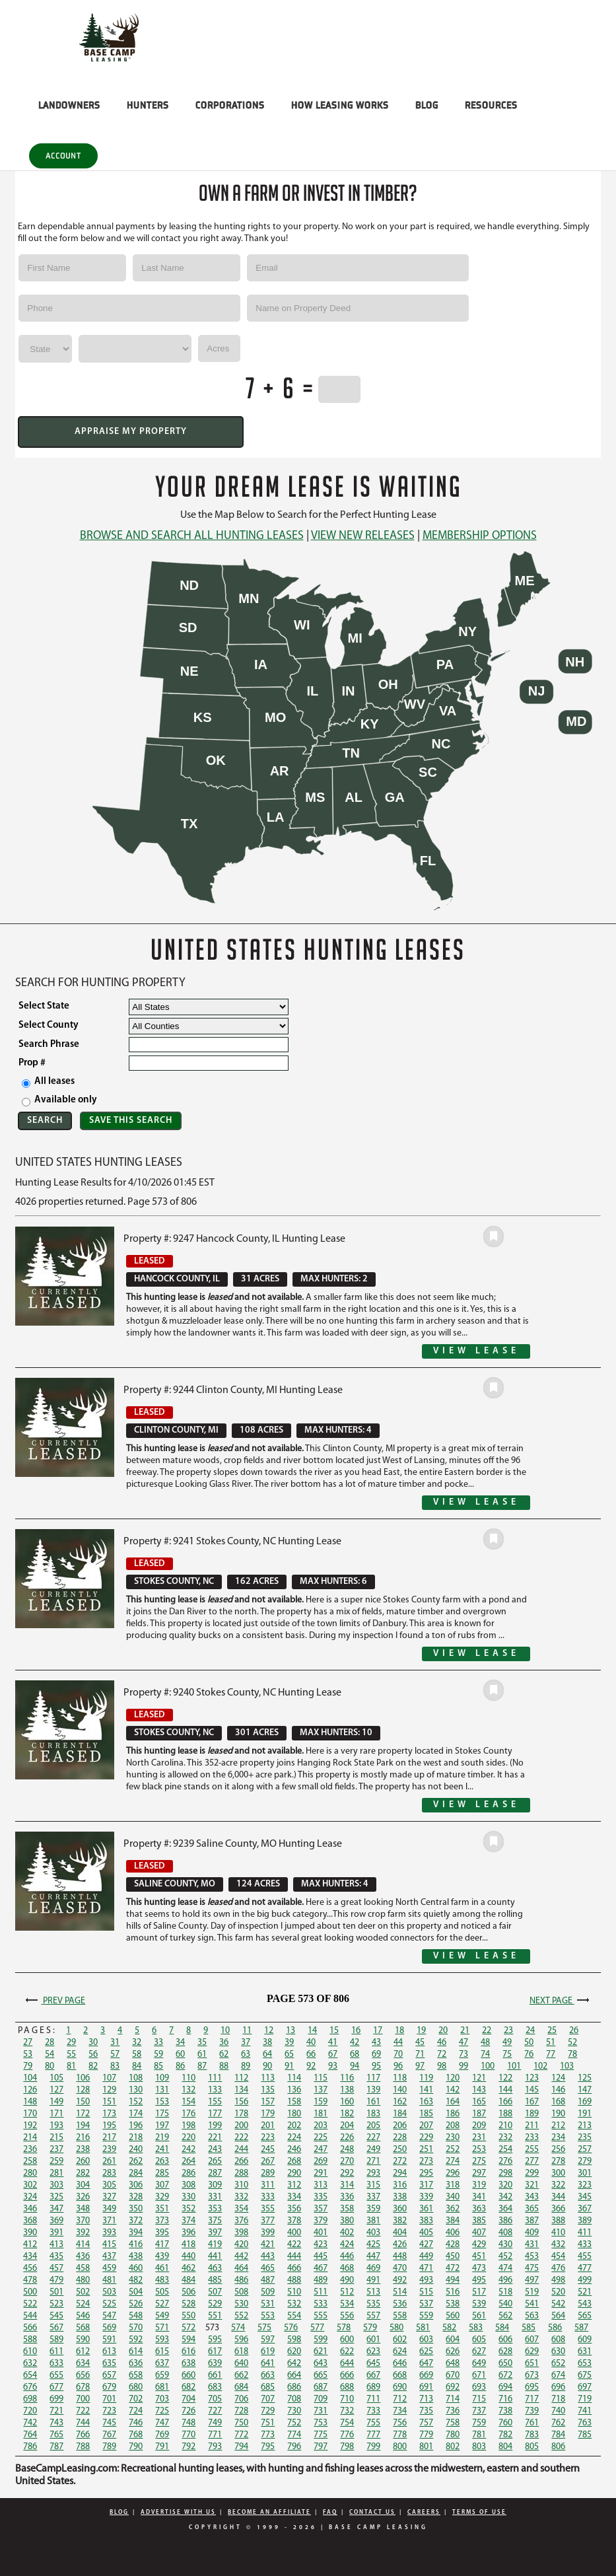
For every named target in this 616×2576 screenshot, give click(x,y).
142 (453, 2090)
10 (225, 2031)
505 (162, 2292)
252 (453, 2150)
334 (294, 2197)
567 (56, 2328)
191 (585, 2114)
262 (136, 2161)
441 (215, 2257)
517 (479, 2292)
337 (373, 2197)
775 (320, 2435)
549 (162, 2316)
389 (585, 2221)
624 (400, 2352)
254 (505, 2150)
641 (268, 2364)
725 (162, 2411)
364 (505, 2209)
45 (420, 2043)
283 (109, 2173)
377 (268, 2221)
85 (158, 2066)
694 (505, 2387)
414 (83, 2245)
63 (245, 2054)
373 (162, 2221)
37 (245, 2043)
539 (479, 2304)
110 (188, 2078)
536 (400, 2304)
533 (320, 2304)
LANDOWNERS (69, 105)
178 (241, 2114)
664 (294, 2375)
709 (320, 2399)
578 (344, 2328)
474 (505, 2268)
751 (268, 2423)
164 (453, 2102)
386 (505, 2221)
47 (463, 2043)
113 (268, 2078)
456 (30, 2268)
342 (505, 2197)
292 (347, 2173)
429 (479, 2245)
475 (532, 2268)
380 (347, 2221)
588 (30, 2340)
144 (505, 2090)
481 (109, 2280)
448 (400, 2257)
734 (400, 2411)
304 (83, 2185)
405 (426, 2233)
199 (215, 2126)
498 (558, 2280)
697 (585, 2387)
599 (320, 2340)
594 (188, 2340)
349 (109, 2209)
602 (400, 2340)
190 (558, 2114)
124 (558, 2078)
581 (423, 2328)
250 (400, 2150)
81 (71, 2066)
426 (400, 2245)
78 (572, 2054)
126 (30, 2090)
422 (294, 2245)
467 (320, 2268)
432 (558, 2245)
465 (268, 2268)
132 (188, 2090)
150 (83, 2102)
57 (115, 2054)
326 (83, 2197)
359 (373, 2209)
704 (188, 2399)
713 (426, 2399)
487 (268, 2280)
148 (30, 2102)
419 (215, 2245)
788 (83, 2447)
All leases (48, 1082)
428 (453, 2245)
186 (453, 2114)
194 (83, 2126)
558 (400, 2316)
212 (558, 2126)
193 (56, 2126)
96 (398, 2066)
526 (136, 2304)
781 (479, 2435)
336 (347, 2197)
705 (215, 2399)
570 (136, 2328)
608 (558, 2340)
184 (400, 2114)
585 (528, 2328)
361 (426, 2209)
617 (215, 2352)
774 (294, 2435)
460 (136, 2268)
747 (162, 2423)
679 (109, 2387)
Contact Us (372, 2512)
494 (453, 2280)
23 (508, 2031)
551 (215, 2316)
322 (558, 2185)
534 (347, 2304)
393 (109, 2233)
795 (268, 2447)
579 (370, 2328)
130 (136, 2090)
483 (162, 2280)
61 (202, 2054)
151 (109, 2102)
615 (162, 2352)
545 (56, 2316)
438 (136, 2257)
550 (188, 2316)
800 (400, 2447)
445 (320, 2257)
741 (585, 2411)
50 (528, 2043)
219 (162, 2138)
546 (83, 2316)
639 (215, 2364)
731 (320, 2411)
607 (532, 2340)
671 (479, 2375)
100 (488, 2066)
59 (158, 2054)
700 (83, 2399)
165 (479, 2102)
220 (188, 2138)
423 (320, 2245)
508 (241, 2292)
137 (320, 2090)
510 (294, 2292)
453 (532, 2257)
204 (347, 2126)
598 (294, 2340)
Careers (423, 2512)
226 (347, 2138)
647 (426, 2364)
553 (268, 2316)
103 (567, 2066)
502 (83, 2292)
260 (83, 2161)
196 (136, 2126)
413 (56, 2245)
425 (373, 2245)
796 (294, 2447)
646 (400, 2364)
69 (376, 2054)
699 (56, 2399)
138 (347, 2090)
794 (241, 2447)
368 (30, 2221)
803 (479, 2447)
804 (505, 2447)
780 (453, 2435)
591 (109, 2340)
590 (83, 2340)
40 (311, 2043)
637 (162, 2364)
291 (320, 2173)
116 (347, 2078)
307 (162, 2185)
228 (400, 2138)
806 (558, 2447)
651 (532, 2364)
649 (479, 2364)
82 (93, 2066)
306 (136, 2185)
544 (30, 2316)
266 (241, 2161)
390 (30, 2233)
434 (30, 2257)
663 (268, 2375)
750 (241, 2423)
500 (30, 2292)
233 (532, 2138)
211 (532, 2126)
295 (426, 2173)
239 (109, 2150)
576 (291, 2328)
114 (294, 2078)
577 (317, 2328)
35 (202, 2043)
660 (188, 2375)
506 (188, 2292)
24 (530, 2031)
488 (294, 2280)
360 (400, 2209)
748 (188, 2423)
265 (215, 2161)
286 (188, 2173)
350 (136, 2209)
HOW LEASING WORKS (340, 105)
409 (532, 2233)
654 (30, 2375)
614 (136, 2352)
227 (373, 2138)
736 (453, 2411)
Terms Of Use (479, 2512)
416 (136, 2245)
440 (188, 2257)
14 (312, 2031)
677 (56, 2387)
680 (136, 2387)
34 (180, 2043)
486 (241, 2280)
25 (552, 2031)
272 (400, 2161)
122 (505, 2078)
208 (453, 2126)
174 (136, 2114)
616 (188, 2352)
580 (396, 2328)
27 (27, 2043)
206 (400, 2126)
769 (162, 2435)
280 (30, 2173)
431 (532, 2245)
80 (49, 2066)
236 (30, 2150)
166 (505, 2102)
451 (479, 2257)
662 (241, 2375)
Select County (48, 1025)
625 (426, 2352)
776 (347, 2435)
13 (290, 2031)
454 (558, 2257)
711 (373, 2399)
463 (215, 2268)
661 (215, 2375)
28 (49, 2043)
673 (532, 2375)
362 (453, 2209)
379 (320, 2221)
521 (585, 2292)
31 (115, 2043)
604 (453, 2340)
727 (215, 2411)
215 (56, 2138)
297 (479, 2173)
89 (245, 2066)
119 (426, 2078)
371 (109, 2221)
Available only (59, 1100)
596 (241, 2340)
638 (188, 2364)
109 (162, 2078)
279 (585, 2161)
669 (426, 2375)
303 (56, 2185)
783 (532, 2435)
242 (188, 2150)
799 (373, 2447)
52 (572, 2043)
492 (400, 2280)
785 (585, 2435)
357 (320, 2209)
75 (507, 2054)
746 (136, 2423)
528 (188, 2304)
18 (399, 2031)
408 (505, 2233)
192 (30, 2126)
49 (507, 2043)
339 (426, 2197)
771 (215, 2435)
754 (347, 2423)
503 (109, 2292)
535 (373, 2304)
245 (268, 2150)
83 (115, 2066)
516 (453, 2292)
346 (30, 2209)
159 (320, 2102)
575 (264, 2328)
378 (294, 2221)
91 (289, 2066)
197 (162, 2126)
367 (585, 2209)
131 (162, 2090)
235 (585, 2138)
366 (558, 2209)
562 (505, 2316)
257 (585, 2150)
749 (215, 2423)
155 (215, 2102)
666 (347, 2375)
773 (268, 2435)
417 (162, 2245)
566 (30, 2328)
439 (162, 2257)
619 (268, 2352)
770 (188, 2435)
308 (188, 2185)
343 (532, 2197)
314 (347, 2185)
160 (347, 2102)
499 (585, 2280)
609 (585, 2340)
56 (93, 2054)
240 (136, 2150)
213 (585, 2126)
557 (373, 2316)
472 (453, 2268)
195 (109, 2126)
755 (373, 2423)
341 (479, 2197)
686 (294, 2387)
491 (373, 2280)
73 (463, 2054)
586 (555, 2328)
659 (162, 2375)
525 (109, 2304)
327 (109, 2197)
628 (505, 2352)
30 (93, 2043)
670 (453, 2375)
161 (373, 2102)
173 (109, 2114)
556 (347, 2316)
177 (215, 2114)
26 (573, 2031)
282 (83, 2173)
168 (558, 2102)
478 (30, 2280)
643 (320, 2364)
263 (162, 2161)
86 (180, 2066)
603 (426, 2340)
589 (56, 2340)
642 (294, 2364)
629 (532, 2352)
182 (347, 2114)
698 (30, 2399)
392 (83, 2233)
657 (109, 2375)
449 (426, 2257)
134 (241, 2090)
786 (30, 2447)
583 (476, 2328)
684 (241, 2387)
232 (505, 2138)
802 (453, 2447)
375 (215, 2221)
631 (585, 2352)
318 (453, 2185)
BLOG (426, 105)
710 (347, 2399)
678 (83, 2387)
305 (109, 2185)
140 (400, 2090)
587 (581, 2328)
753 (320, 2423)
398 (241, 2233)
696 (558, 2387)
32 (136, 2043)
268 (294, 2161)
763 (585, 2423)
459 (109, 2268)
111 (215, 2078)
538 (453, 2304)
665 (320, 2375)
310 (241, 2185)
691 (426, 2387)
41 (332, 2043)
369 (56, 2221)
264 (188, 2161)
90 (267, 2066)
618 (241, 2352)
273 (426, 2161)
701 (109, 2399)
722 (83, 2411)
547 (109, 2316)
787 (56, 2447)
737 (479, 2411)
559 (426, 2316)
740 (558, 2411)
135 (268, 2090)
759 (479, 2423)
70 (398, 2054)
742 (30, 2423)
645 (373, 2364)
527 (162, 2304)
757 (426, 2423)
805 (532, 2447)
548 (136, 2316)
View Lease (476, 1351)
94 (354, 2066)
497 (532, 2280)
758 (453, 2423)
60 (180, 2054)
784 (558, 2435)
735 (426, 2411)
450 (453, 2257)
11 (247, 2031)
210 (505, 2126)
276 (505, 2161)
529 (215, 2304)
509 (268, 2292)
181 (320, 2114)
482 (136, 2280)
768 (136, 2435)
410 (558, 2233)
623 (373, 2352)
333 (268, 2197)
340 (453, 2197)
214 (30, 2138)
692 (453, 2387)
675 (585, 2375)
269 (320, 2161)
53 (27, 2054)
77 (550, 2054)
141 (426, 2090)
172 (83, 2114)
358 (347, 2209)
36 (223, 2043)
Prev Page (54, 2001)
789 (109, 2447)
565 (585, 2316)
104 (30, 2078)
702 (136, 2399)
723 (109, 2411)
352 (188, 2209)
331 (215, 2197)
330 (188, 2197)
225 (320, 2138)
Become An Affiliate (269, 2512)
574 (238, 2328)
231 (479, 2138)
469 (373, 2268)
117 (373, 2078)
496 (505, 2280)
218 (136, 2138)
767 (109, 2435)
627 (479, 2352)
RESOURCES (491, 105)
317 (426, 2185)
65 (289, 2054)
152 (136, 2102)
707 (268, 2399)
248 (347, 2150)
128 (83, 2090)
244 (241, 2150)
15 (334, 2031)
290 (294, 2173)
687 (320, 2387)
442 (241, 2257)
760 (505, 2423)
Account (63, 155)
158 (294, 2102)
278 (558, 2161)
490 (347, 2280)
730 (294, 2411)
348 (83, 2209)
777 (373, 2435)
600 (347, 2340)
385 (479, 2221)
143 (479, 2090)
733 (373, 2411)
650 (505, 2364)
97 (420, 2066)
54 (49, 2054)
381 (373, 2221)
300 (558, 2173)
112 (241, 2078)
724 (136, 2411)
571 (162, 2328)
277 (532, 2161)
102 (540, 2066)
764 (30, 2435)
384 (453, 2221)
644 (347, 2364)
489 (320, 2280)
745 (109, 2423)
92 (311, 2066)
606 (505, 2340)
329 (162, 2197)
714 (453, 2399)
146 (558, 2090)
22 (486, 2031)
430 (505, 2245)
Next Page (561, 2001)
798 (347, 2447)
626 (453, 2352)
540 (505, 2304)
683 (215, 2387)
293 (373, 2173)
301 (585, 2173)
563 (532, 2316)
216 (83, 2138)
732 (347, 2411)
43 (376, 2043)
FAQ (330, 2512)
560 (453, 2316)
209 (479, 2126)
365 (532, 2209)
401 (320, 2233)
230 (453, 2138)
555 (320, 2316)
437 (109, 2257)
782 (505, 2435)
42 (354, 2043)
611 (56, 2352)
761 (532, 2423)
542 (558, 2304)
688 (347, 2387)
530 (241, 2304)
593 (162, 2340)
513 (373, 2292)
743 (56, 2423)
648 (453, 2364)
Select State (43, 1006)
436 (83, 2257)
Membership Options (480, 536)
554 (294, 2316)
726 (188, 2411)
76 (528, 2054)
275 (479, 2161)
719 (585, 2399)
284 (136, 2173)
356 (294, 2209)
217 (109, 2138)
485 (215, 2280)
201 (268, 2126)
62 (223, 2054)
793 (215, 2447)
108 (136, 2078)
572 (188, 2328)
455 (585, 2257)
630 (558, 2352)
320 (505, 2185)
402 (347, 2233)
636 (136, 2364)
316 (400, 2185)
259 (56, 2161)
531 (268, 2304)
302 (30, 2185)
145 (532, 2090)
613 (109, 2352)
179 (268, 2114)
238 (83, 2150)
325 (56, 2197)
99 (463, 2066)
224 (294, 2138)
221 (215, 2138)
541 (532, 2304)
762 (558, 2423)
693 (479, 2387)
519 (532, 2292)
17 (377, 2031)
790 (136, 2447)
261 (109, 2161)
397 (215, 2233)
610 (30, 2352)
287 (215, 2173)
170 (30, 2114)
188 (505, 2114)
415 (109, 2245)
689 (373, 2387)
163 (426, 2102)
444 (294, 2257)
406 (453, 2233)
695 (532, 2387)
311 (268, 2185)
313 (320, 2185)
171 (56, 2114)
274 (453, 2161)
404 (400, 2233)
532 (294, 2304)
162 (400, 2102)
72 (441, 2054)
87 (202, 2066)
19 (421, 2031)
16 (355, 2031)
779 (426, 2435)
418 (188, 2245)
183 (373, 2114)
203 (320, 2126)
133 (215, 2090)
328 (136, 2197)
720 (30, 2411)
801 (426, 2447)
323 (585, 2185)
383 (426, 2221)
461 (162, 2268)
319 (479, 2185)
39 (289, 2043)
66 (311, 2054)
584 (502, 2328)
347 (56, 2209)
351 (162, 2209)
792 (188, 2447)
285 (162, 2173)
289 (268, 2173)
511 (320, 2292)
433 (585, 2245)
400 (294, 2233)
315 (373, 2185)
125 (585, 2078)
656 (83, 2375)
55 (71, 2054)
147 (585, 2090)
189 (532, 2114)
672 (505, 2375)
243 (215, 2150)
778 (400, 2435)
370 (83, 2221)
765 (56, 2435)
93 (332, 2066)
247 (320, 2150)
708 (294, 2399)
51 (550, 2043)
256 (558, 2150)
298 (505, 2173)
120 (453, 2078)
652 (558, 2364)
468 (347, 2268)
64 (267, 2054)
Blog (119, 2512)
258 (30, 2161)
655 (56, 2375)
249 (373, 2150)
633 (56, 2364)
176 (188, 2114)
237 (56, 2150)
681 (162, 2387)
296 (453, 2173)
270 (347, 2161)
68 (354, 2054)
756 (400, 2423)
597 (268, 2340)
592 (136, 2340)
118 (400, 2078)
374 (188, 2221)
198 (188, 2126)
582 (449, 2328)
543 (585, 2304)
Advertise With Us (178, 2512)
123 (532, 2078)
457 (56, 2268)
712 (400, 2399)
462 (188, 2268)
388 (558, 2221)
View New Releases (363, 536)
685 (268, 2387)
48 (485, 2043)
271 (373, 2161)
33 (158, 2043)
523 (56, 2304)
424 (347, 2245)
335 (320, 2197)
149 (56, 2102)
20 (443, 2031)
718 (558, 2399)
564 (558, 2316)
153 (162, 2102)
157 (268, 2102)
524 (83, 2304)
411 (585, 2233)
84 (136, 2066)
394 (136, 2233)
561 (479, 2316)
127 (56, 2090)
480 (83, 2280)
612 (83, 2352)
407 (479, 2233)
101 (514, 2066)
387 (532, 2221)
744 (83, 2423)
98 (441, 2066)
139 (373, 2090)
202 (294, 2126)
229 (426, 2138)
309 (215, 2185)
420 (241, 2245)
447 (373, 2257)
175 (162, 2114)
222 (241, 2138)
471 (426, 2268)
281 (56, 2173)
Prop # (32, 1063)
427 (426, 2245)
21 (464, 2031)
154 (188, 2102)
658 (136, 2375)
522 (30, 2304)
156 (241, 2102)
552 (241, 2316)
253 (479, 2150)
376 (241, 2221)
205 (373, 2126)
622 (347, 2352)
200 (241, 2126)
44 (398, 2043)
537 (426, 2304)
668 (400, 2375)
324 (30, 2197)
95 (376, 2066)
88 (223, 2066)
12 (268, 2031)
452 (505, 2257)
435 (56, 2257)
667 (373, 2375)
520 (558, 2292)
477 (585, 2268)
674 (558, 2375)
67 (332, 2054)
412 (30, 2245)
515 (426, 2292)
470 (400, 2268)
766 (83, 2435)
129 (109, 2090)
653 (585, 2364)
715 (479, 2399)
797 (320, 2447)
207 (426, 2126)
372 (136, 2221)
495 (479, 2280)
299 (532, 2173)
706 (241, 2399)
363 (479, 2209)
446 (347, 2257)
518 (505, 2292)
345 (585, 2197)
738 (505, 2411)
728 (241, 2411)
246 (294, 2150)
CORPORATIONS (230, 105)
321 (532, 2185)
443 (268, 2257)
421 (268, 2245)
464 (241, 2268)
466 (294, 2268)
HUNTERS (148, 105)
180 (294, 2114)
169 (585, 2102)
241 (162, 2150)
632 (30, 2364)
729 (268, 2411)
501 (56, 2292)
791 (162, 2447)
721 (56, 2411)
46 (441, 2043)
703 (162, 2399)
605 (479, 2340)
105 (56, 2078)
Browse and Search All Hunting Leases (192, 536)
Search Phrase (48, 1045)
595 (215, 2340)
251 (426, 2150)
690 (400, 2387)
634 (83, 2364)
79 (27, 2066)
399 (268, 2233)
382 (400, 2221)
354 (241, 2209)
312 (294, 2185)
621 (320, 2352)
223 (268, 2138)
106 (83, 2078)
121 (479, 2078)
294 (400, 2173)
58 (136, 2054)
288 (241, 2173)
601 (373, 2340)
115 (320, 2078)
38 (267, 2043)
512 (347, 2292)
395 (162, 2233)
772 (241, 2435)
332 (241, 2197)
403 (373, 2233)
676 (30, 2387)
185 (426, 2114)
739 (532, 2411)
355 (268, 2209)
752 (294, 2423)
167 (532, 2102)
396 (188, 2233)
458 (83, 2268)
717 (532, 2399)
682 (188, 2387)
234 (558, 2138)
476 (558, 2268)
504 (136, 2292)
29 (71, 2043)
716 (505, 2399)
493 (426, 2280)
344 (558, 2197)
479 (56, 2280)
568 (83, 2328)
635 (109, 2364)
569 (109, 2328)
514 (400, 2292)
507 (215, 2292)
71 (420, 2054)
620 (294, 2352)
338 (400, 2197)
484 (188, 2280)
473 (479, 2268)
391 (56, 2233)
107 (109, 2078)
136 (294, 2090)
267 (268, 2161)
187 (479, 2114)
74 (485, 2054)
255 (532, 2150)
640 (241, 2364)
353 (215, 2209)
